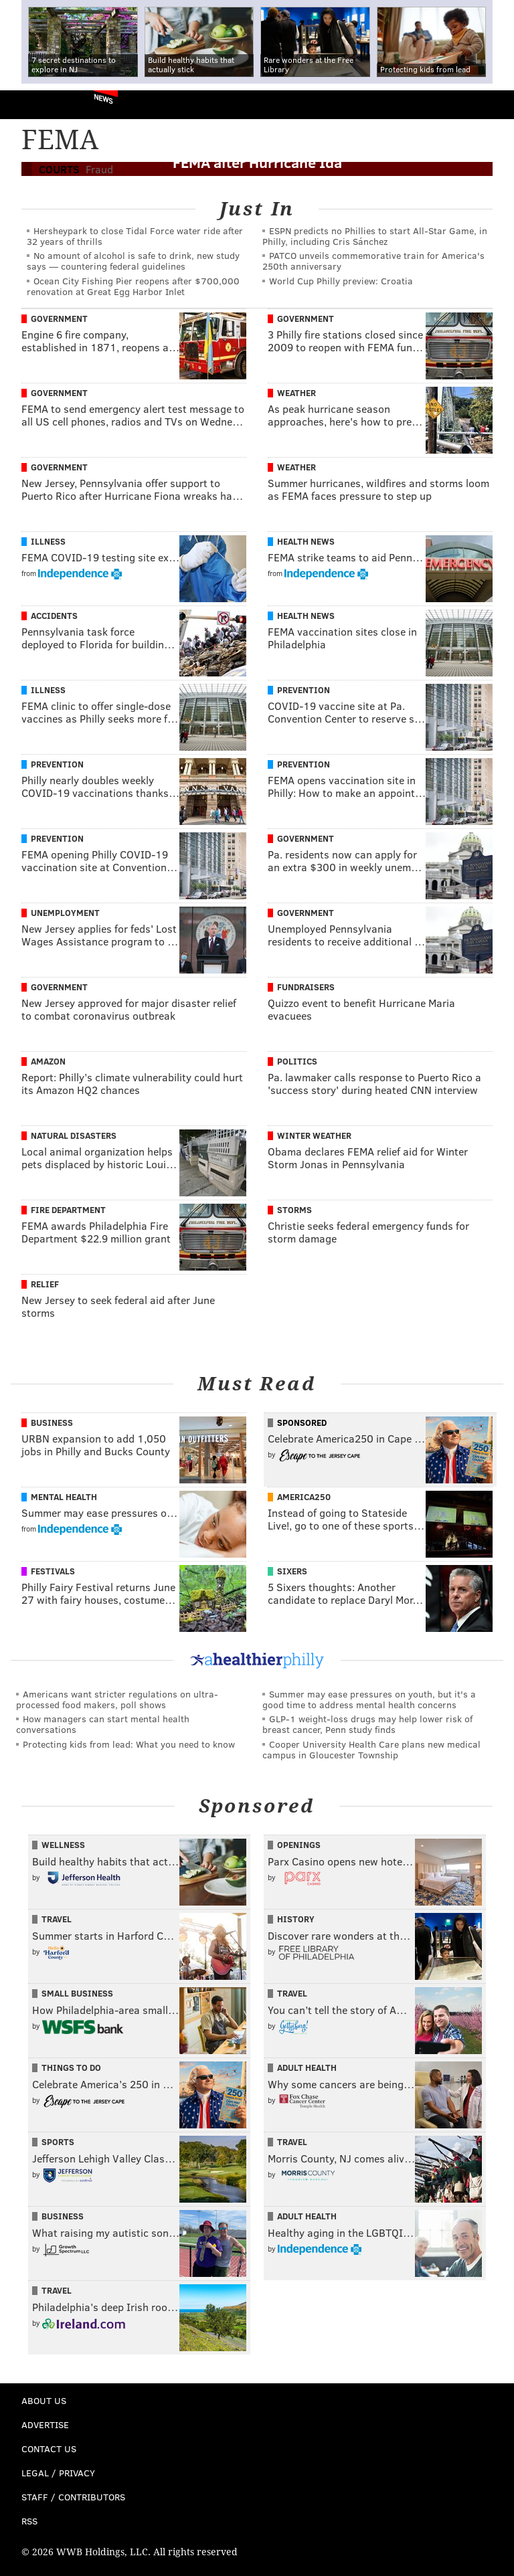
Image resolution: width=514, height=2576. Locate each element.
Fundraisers (306, 987)
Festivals (53, 1571)
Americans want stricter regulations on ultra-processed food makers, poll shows (117, 1699)
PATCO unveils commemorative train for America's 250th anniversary (373, 260)
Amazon (48, 1061)
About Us (43, 2400)
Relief (45, 1284)
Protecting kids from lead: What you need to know (129, 1744)
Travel (56, 1919)
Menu (492, 104)
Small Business (77, 1993)
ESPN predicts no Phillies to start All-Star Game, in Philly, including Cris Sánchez (374, 236)
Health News (306, 541)
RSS (29, 2520)
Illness (48, 541)
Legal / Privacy (58, 2472)
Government (59, 318)
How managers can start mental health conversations (102, 1724)
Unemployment (65, 913)
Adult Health (307, 2067)
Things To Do (71, 2067)
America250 (304, 1497)
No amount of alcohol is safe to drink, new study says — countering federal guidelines (133, 260)
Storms (294, 1210)
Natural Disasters (73, 1135)
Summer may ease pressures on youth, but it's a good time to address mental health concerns (369, 1699)
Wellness (63, 1845)
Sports (57, 2142)
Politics (297, 1061)
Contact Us (48, 2448)
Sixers (292, 1571)
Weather (296, 393)
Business (52, 1422)
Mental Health (64, 1497)
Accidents (54, 616)
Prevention (303, 690)
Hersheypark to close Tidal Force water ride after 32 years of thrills (135, 236)
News (103, 98)
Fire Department (68, 1210)
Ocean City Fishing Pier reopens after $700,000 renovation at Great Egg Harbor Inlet (133, 286)
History (296, 1919)
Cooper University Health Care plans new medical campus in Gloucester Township (371, 1749)
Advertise (45, 2424)
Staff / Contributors (73, 2496)
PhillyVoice (32, 104)
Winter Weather (314, 1135)
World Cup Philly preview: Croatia (341, 280)
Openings (299, 1845)
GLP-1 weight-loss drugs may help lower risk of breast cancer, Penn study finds (367, 1724)
